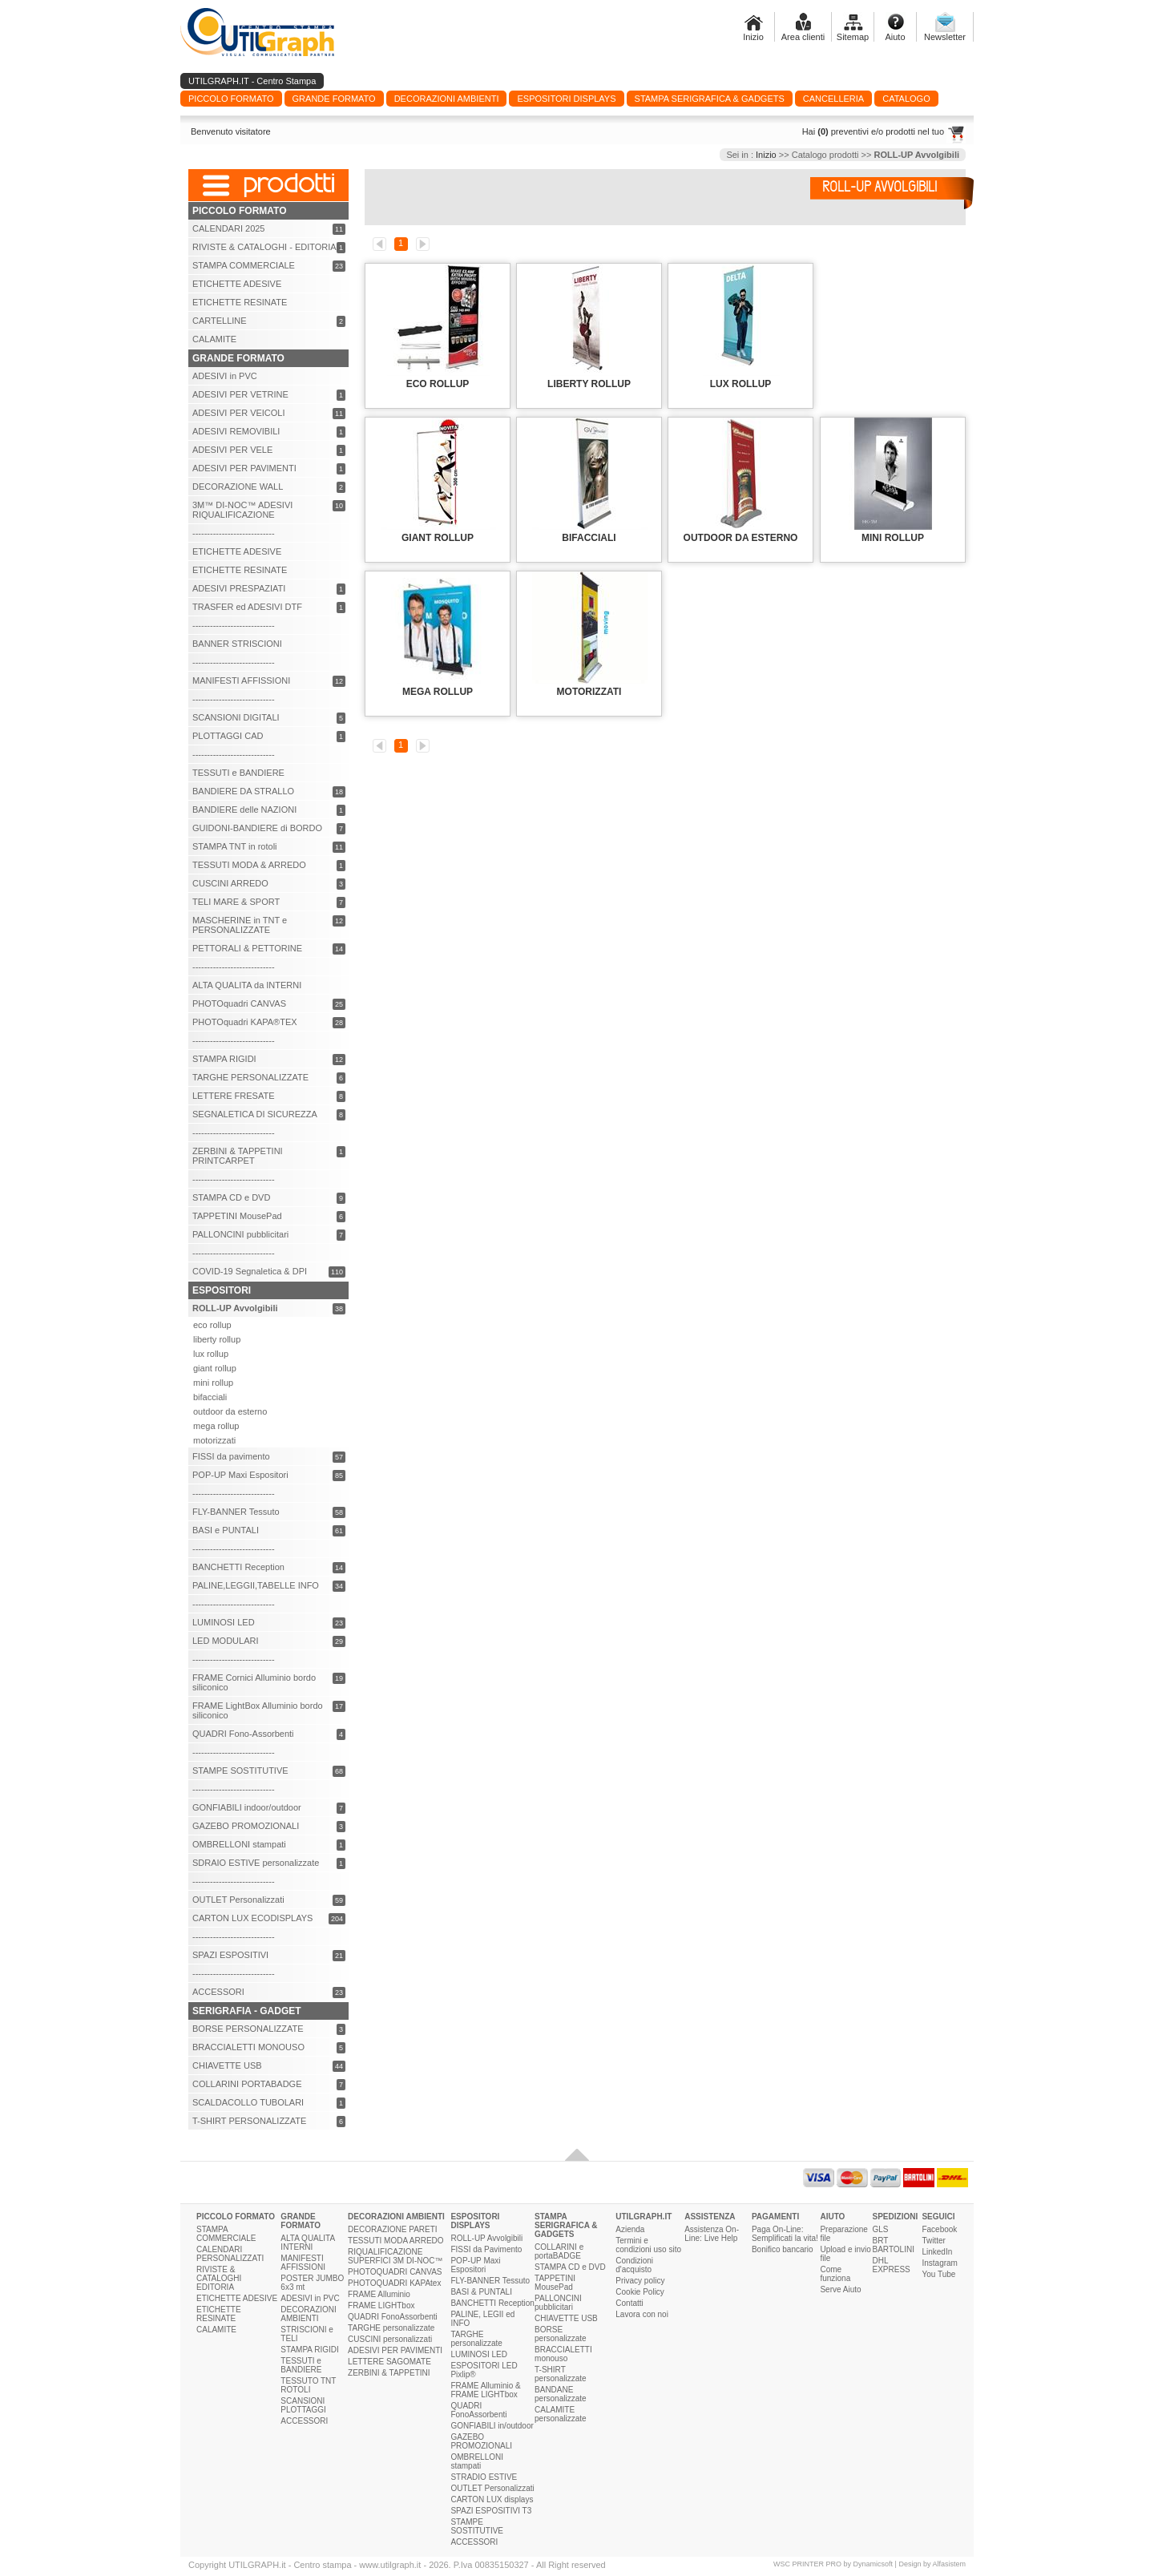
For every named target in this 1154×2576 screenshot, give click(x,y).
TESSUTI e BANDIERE (238, 772)
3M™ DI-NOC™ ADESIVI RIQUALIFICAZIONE (242, 509)
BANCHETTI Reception (238, 1567)
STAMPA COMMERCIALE (243, 265)
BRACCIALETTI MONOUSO (248, 2047)
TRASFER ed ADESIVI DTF (247, 607)
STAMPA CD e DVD (231, 1197)
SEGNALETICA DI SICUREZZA (254, 1114)
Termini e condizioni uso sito (648, 2245)
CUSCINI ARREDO (230, 883)
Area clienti (803, 37)
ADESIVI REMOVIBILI (236, 431)
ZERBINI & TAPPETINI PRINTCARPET (237, 1155)
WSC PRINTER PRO (807, 2564)
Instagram (939, 2263)
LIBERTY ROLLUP (589, 384)
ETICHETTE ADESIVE (236, 284)
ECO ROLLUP (438, 384)
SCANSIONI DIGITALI (236, 717)
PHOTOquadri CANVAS (239, 1003)
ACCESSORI (218, 1992)
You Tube (938, 2274)
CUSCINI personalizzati (390, 2339)
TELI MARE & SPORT (236, 901)
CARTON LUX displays (491, 2499)
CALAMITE (214, 339)
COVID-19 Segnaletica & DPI (249, 1271)
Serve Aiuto (840, 2289)
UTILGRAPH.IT (643, 2216)
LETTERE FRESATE (233, 1095)
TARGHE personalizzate (391, 2328)
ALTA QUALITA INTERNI (307, 2242)
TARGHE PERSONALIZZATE (250, 1077)
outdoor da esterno (230, 1411)
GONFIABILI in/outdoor (491, 2425)
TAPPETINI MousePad (237, 1216)
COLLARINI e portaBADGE (559, 2251)
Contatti (629, 2303)
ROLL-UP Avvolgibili (486, 2238)
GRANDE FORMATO (300, 2221)
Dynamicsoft (873, 2564)
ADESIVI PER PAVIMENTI (244, 468)
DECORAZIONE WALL (237, 486)
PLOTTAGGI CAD (227, 736)
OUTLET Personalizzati (238, 1899)
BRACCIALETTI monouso (563, 2354)
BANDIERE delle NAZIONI (244, 809)
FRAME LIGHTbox (381, 2305)
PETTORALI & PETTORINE (247, 948)
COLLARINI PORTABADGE (247, 2084)
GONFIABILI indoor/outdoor (246, 1807)
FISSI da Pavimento (486, 2249)
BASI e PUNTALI (225, 1530)
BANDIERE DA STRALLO (243, 791)
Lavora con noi (641, 2314)
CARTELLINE (219, 320)
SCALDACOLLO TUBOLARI (248, 2102)
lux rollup (210, 1354)
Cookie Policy (639, 2291)
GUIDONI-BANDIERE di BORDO (257, 828)
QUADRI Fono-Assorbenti (243, 1733)
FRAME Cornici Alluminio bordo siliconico (254, 1682)
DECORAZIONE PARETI (393, 2229)
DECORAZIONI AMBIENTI (308, 2314)
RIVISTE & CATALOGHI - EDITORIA (264, 247)
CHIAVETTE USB (227, 2065)
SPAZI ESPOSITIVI (230, 1955)
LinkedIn (937, 2251)
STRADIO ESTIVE (483, 2477)
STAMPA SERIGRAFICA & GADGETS (566, 2225)
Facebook (939, 2229)
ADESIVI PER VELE (232, 449)
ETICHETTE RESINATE (239, 302)
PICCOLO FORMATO (235, 2216)
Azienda (629, 2229)
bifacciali (210, 1397)
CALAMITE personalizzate (560, 2414)
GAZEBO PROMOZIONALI (245, 1826)
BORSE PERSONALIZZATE (248, 2028)
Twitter (933, 2240)
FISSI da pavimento (231, 1456)
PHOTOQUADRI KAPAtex (394, 2283)
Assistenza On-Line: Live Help (711, 2234)
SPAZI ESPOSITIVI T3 (490, 2510)
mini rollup (213, 1382)
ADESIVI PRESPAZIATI (238, 588)
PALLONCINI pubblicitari (240, 1234)
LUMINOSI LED (223, 1622)
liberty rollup (216, 1339)
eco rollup (212, 1325)
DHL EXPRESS (891, 2265)
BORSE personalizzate (560, 2334)
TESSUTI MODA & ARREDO (249, 865)
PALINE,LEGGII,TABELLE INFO (255, 1585)
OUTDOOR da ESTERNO (741, 537)
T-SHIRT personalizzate (560, 2374)
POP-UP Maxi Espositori (240, 1475)
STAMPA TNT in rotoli (234, 846)
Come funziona (835, 2274)
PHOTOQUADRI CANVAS (395, 2271)
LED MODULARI (225, 1640)
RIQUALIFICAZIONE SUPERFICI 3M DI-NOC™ (395, 2256)
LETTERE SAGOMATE (389, 2361)
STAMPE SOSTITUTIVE (240, 1770)
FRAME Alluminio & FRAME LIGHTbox (485, 2390)
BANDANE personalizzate (560, 2394)
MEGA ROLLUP (437, 691)
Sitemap (853, 37)
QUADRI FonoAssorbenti (393, 2316)
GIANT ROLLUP (437, 537)
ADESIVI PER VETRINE (240, 394)
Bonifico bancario (782, 2249)
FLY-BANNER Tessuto (236, 1511)
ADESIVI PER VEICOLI (238, 413)
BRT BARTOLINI (893, 2245)
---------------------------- (233, 533)
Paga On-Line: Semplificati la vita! (785, 2234)
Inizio (753, 37)
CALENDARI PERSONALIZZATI (230, 2254)
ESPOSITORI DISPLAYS (474, 2221)
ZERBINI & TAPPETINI (389, 2372)
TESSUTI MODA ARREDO (395, 2240)
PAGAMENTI (775, 2216)
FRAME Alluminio (379, 2294)
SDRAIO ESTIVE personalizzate (255, 1862)
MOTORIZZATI (589, 691)
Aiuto (895, 37)
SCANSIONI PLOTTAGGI (303, 2405)
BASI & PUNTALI (481, 2291)
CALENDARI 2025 (228, 228)
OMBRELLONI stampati (239, 1844)
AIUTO (832, 2216)
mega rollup (216, 1426)
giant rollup (214, 1368)
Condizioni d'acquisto (634, 2265)
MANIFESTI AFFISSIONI (241, 680)
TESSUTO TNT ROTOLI (308, 2385)
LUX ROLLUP (741, 384)
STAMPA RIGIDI (224, 1059)
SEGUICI (938, 2216)
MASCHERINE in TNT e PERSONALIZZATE (239, 925)
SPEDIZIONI (895, 2216)
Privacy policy (639, 2280)
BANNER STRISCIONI (237, 643)
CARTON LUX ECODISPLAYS (252, 1918)
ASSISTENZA (709, 2216)
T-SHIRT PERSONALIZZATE (249, 2121)
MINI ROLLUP (892, 537)
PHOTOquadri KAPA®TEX (244, 1022)
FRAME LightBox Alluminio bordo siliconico (257, 1710)
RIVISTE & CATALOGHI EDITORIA (218, 2278)
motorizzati (214, 1440)
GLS (881, 2229)
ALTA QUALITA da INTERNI (246, 985)
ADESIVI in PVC (224, 376)
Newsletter (945, 37)
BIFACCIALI (588, 537)
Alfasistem (949, 2564)
